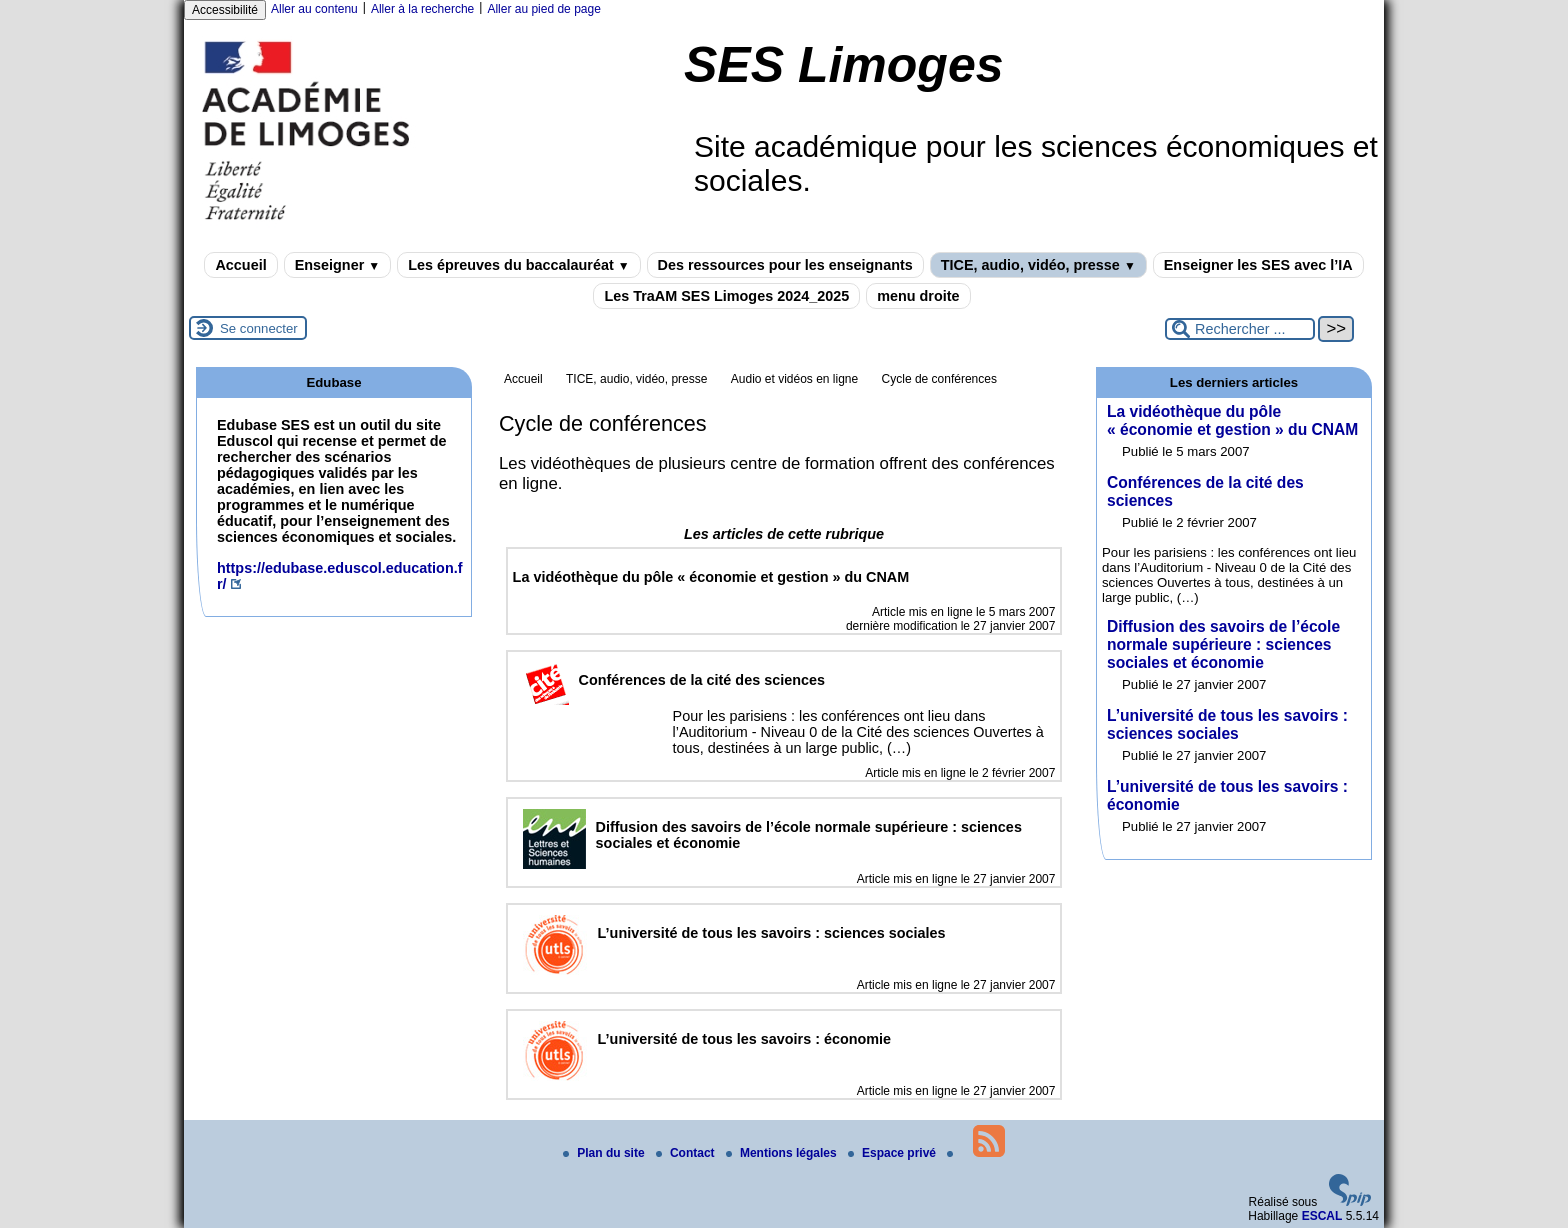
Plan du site (605, 1153)
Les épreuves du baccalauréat (518, 265)
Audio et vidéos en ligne (794, 379)
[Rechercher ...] (1240, 329)
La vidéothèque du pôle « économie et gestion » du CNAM (1232, 420)
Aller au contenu (314, 9)
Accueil (240, 265)
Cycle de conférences (939, 379)
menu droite (918, 296)
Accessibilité (225, 10)
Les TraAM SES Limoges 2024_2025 (726, 296)
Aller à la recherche (422, 9)
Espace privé (893, 1153)
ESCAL (1322, 1216)
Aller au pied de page (543, 9)
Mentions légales (783, 1153)
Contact (687, 1153)
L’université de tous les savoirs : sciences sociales (1227, 724)
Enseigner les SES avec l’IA (1258, 265)
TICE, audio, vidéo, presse (1038, 265)
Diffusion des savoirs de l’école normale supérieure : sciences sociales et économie (1223, 644)
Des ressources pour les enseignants (785, 265)
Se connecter (259, 328)
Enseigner (337, 265)
